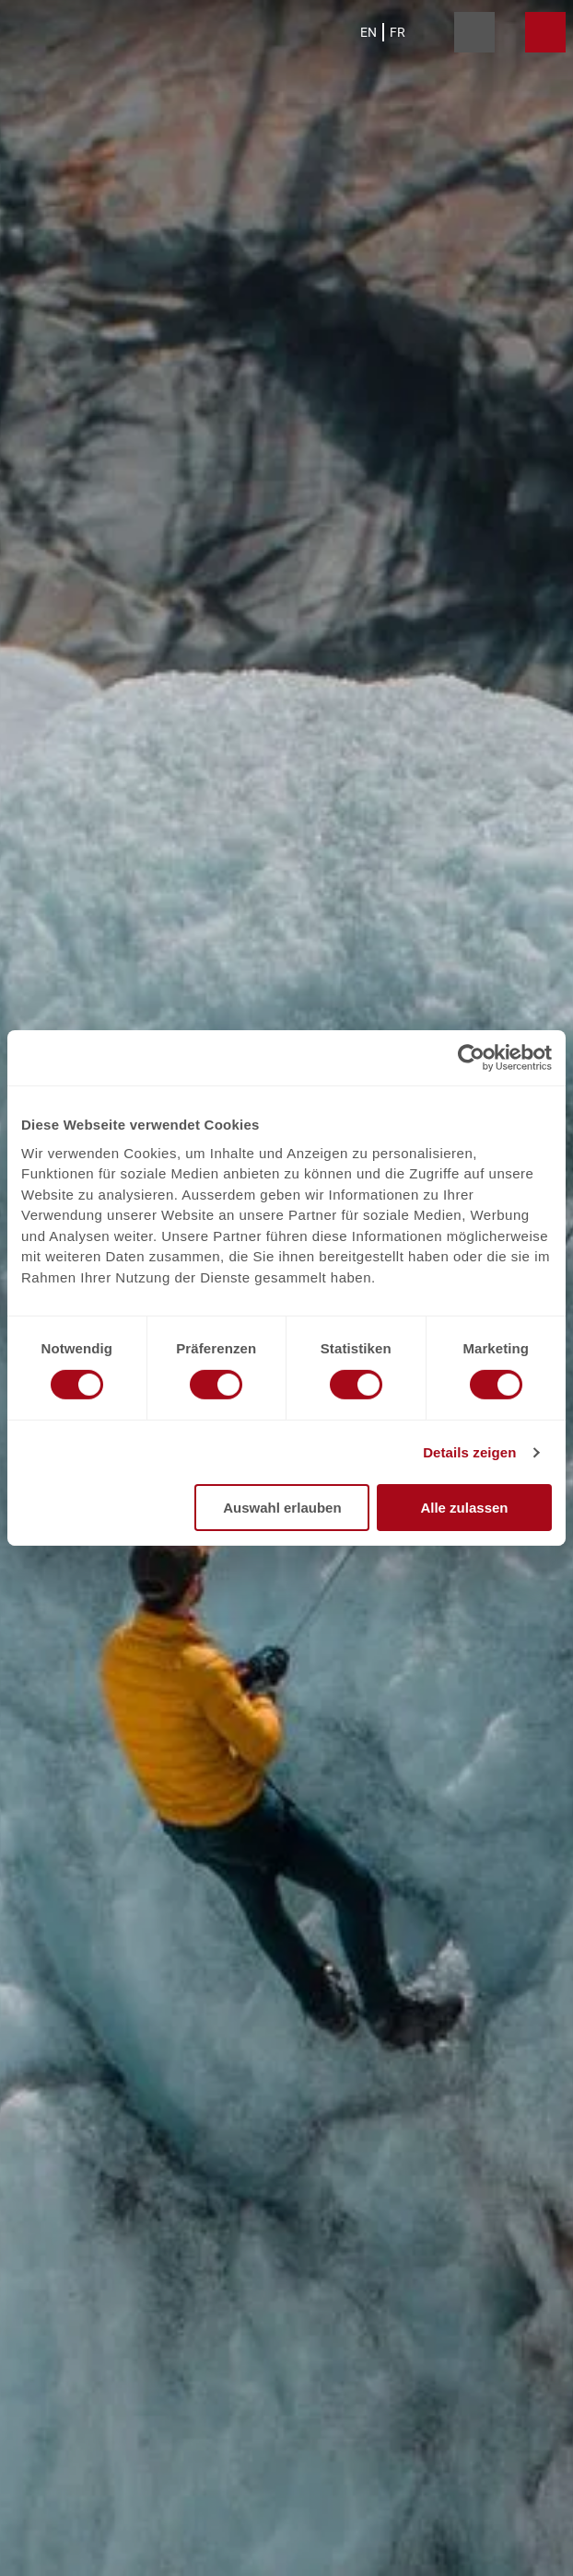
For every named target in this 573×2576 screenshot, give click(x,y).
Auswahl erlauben (282, 1507)
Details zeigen (469, 1452)
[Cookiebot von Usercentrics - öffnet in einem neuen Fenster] (471, 1058)
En (368, 32)
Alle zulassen (464, 1507)
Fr (397, 32)
